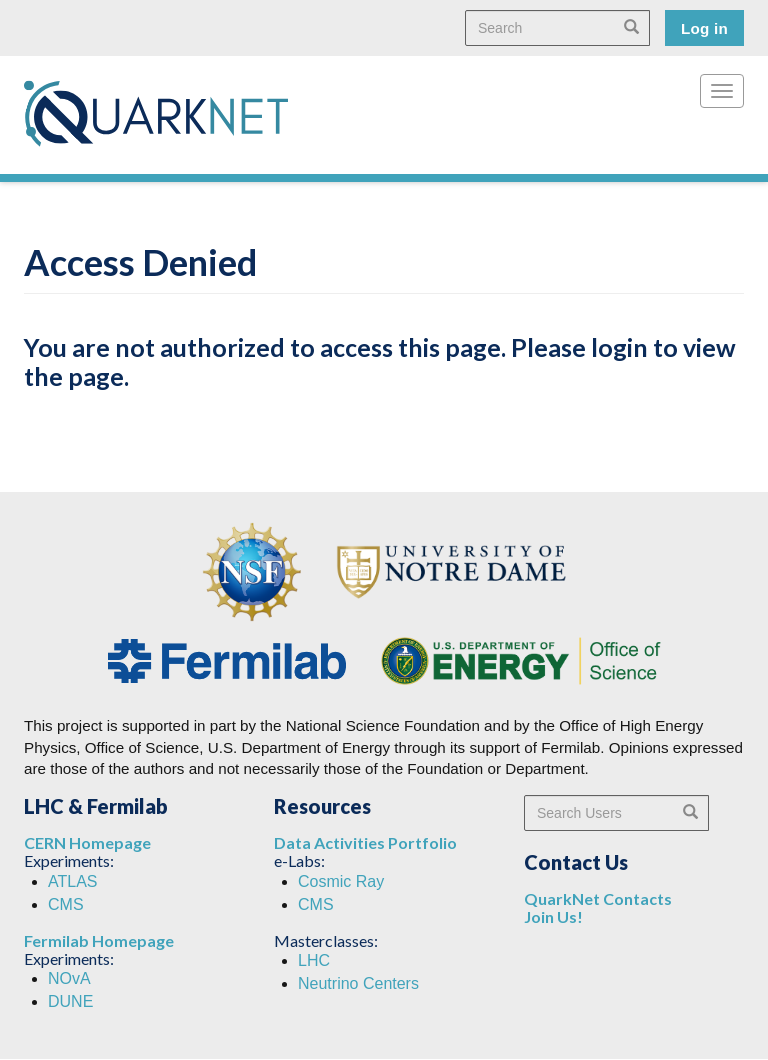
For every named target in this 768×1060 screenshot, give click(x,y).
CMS (66, 904)
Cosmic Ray (341, 881)
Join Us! (553, 916)
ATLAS (73, 881)
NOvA (69, 978)
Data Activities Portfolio (365, 842)
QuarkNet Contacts (598, 898)
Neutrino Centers (358, 983)
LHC (314, 960)
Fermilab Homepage (99, 940)
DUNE (70, 1001)
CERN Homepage (87, 842)
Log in (704, 28)
